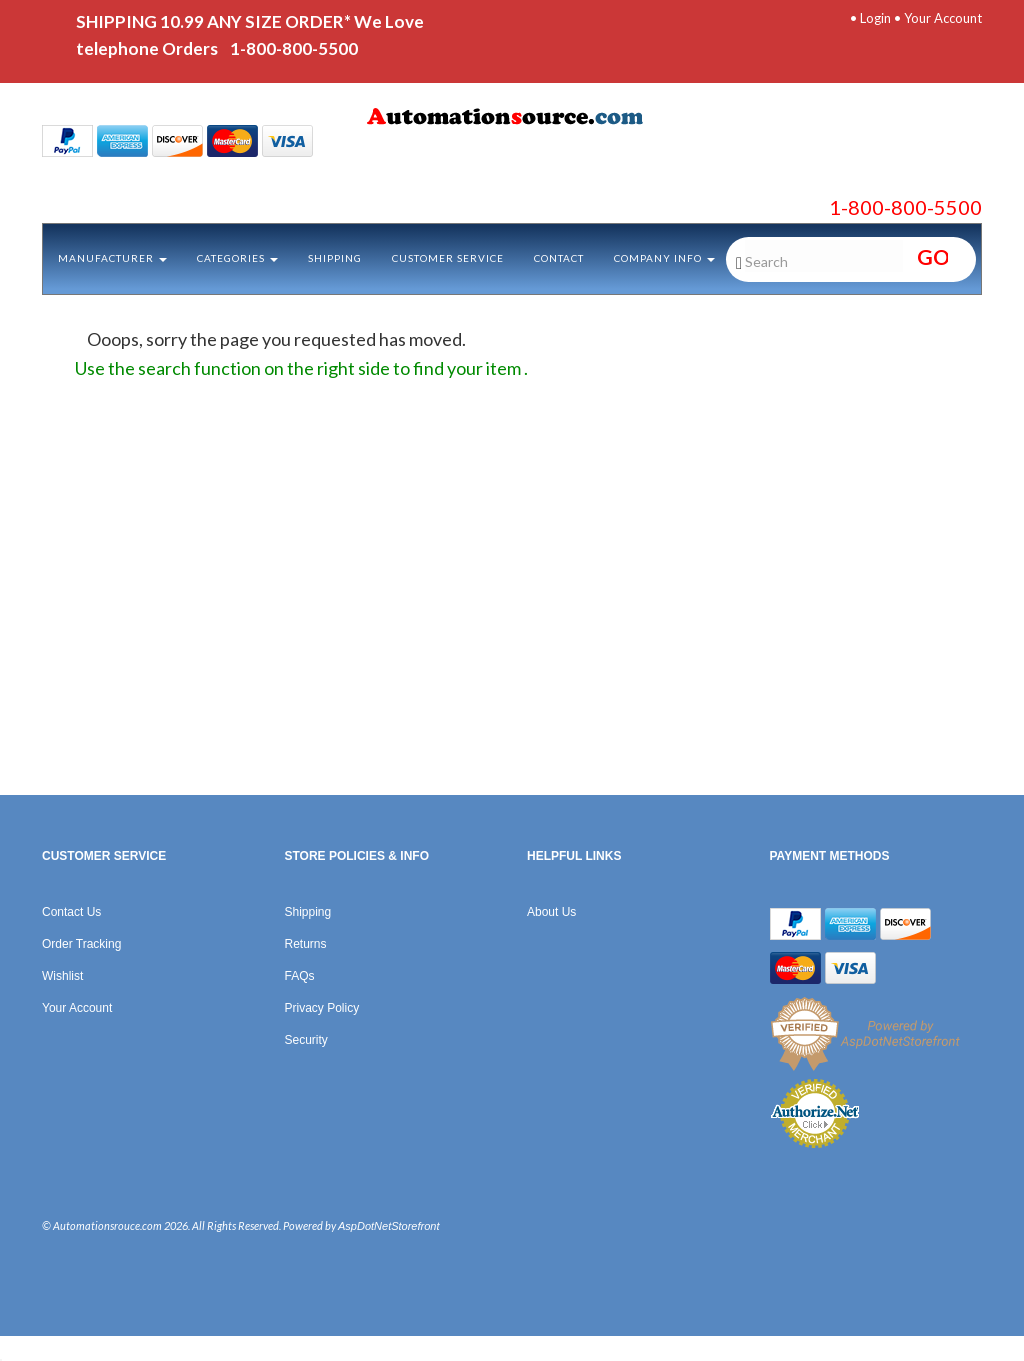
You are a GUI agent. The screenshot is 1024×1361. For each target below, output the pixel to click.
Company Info (664, 258)
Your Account (943, 18)
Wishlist (62, 976)
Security (306, 1040)
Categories (237, 258)
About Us (551, 912)
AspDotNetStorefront (389, 1226)
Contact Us (71, 912)
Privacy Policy (322, 1008)
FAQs (300, 976)
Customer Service (448, 258)
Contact (559, 258)
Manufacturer (112, 258)
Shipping (335, 258)
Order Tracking (81, 944)
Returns (306, 944)
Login (875, 18)
